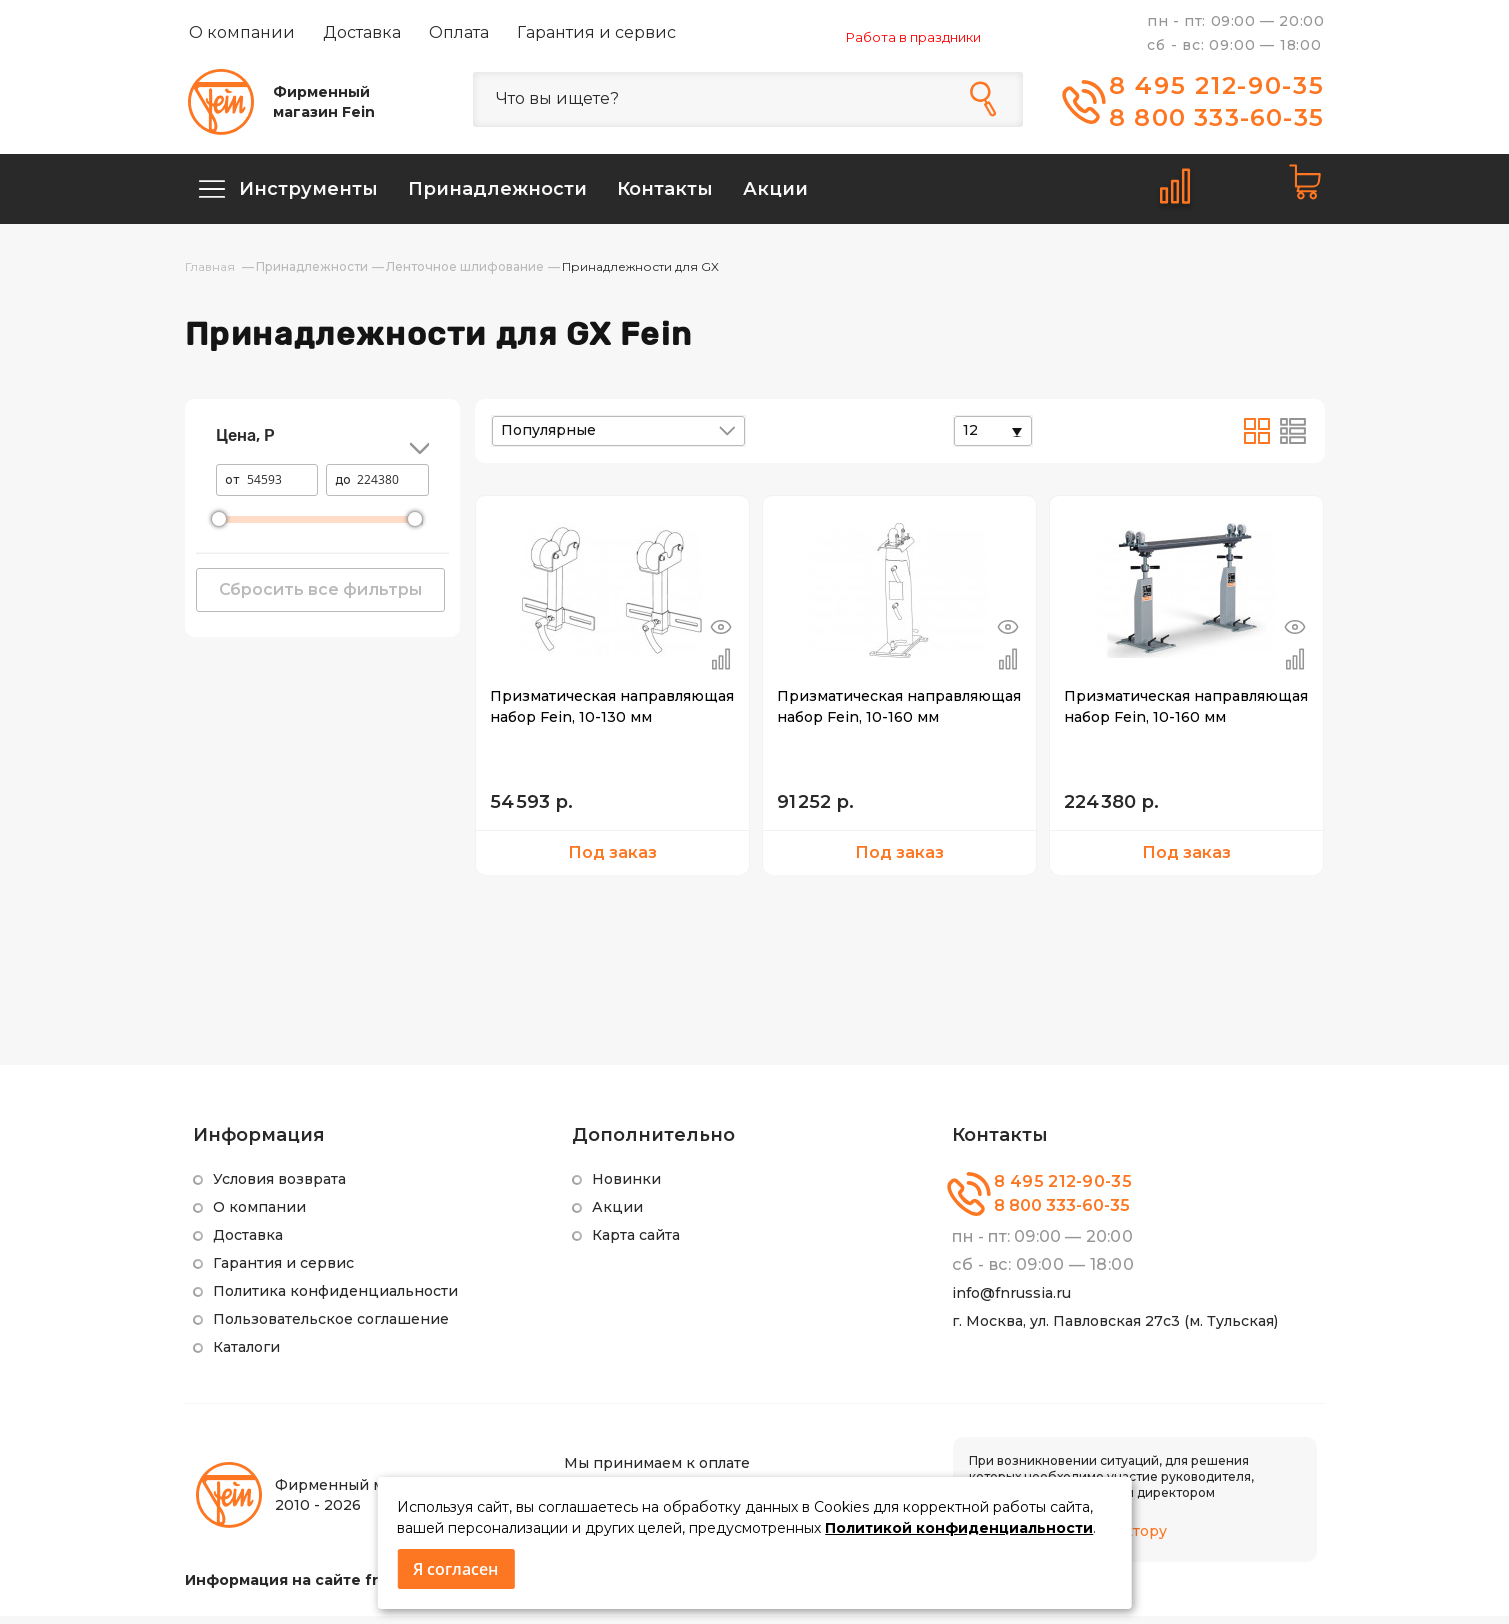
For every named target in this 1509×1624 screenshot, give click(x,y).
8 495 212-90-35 (1217, 85)
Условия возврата (279, 1187)
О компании (242, 32)
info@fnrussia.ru (1011, 1301)
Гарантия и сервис (596, 32)
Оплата (459, 32)
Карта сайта (636, 1243)
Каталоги (246, 1355)
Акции (617, 1215)
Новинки (626, 1187)
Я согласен (455, 1569)
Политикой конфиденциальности (959, 1528)
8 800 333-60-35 (1216, 117)
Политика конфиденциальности (335, 1299)
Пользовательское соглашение (331, 1327)
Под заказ (612, 860)
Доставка (362, 32)
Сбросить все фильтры (320, 597)
